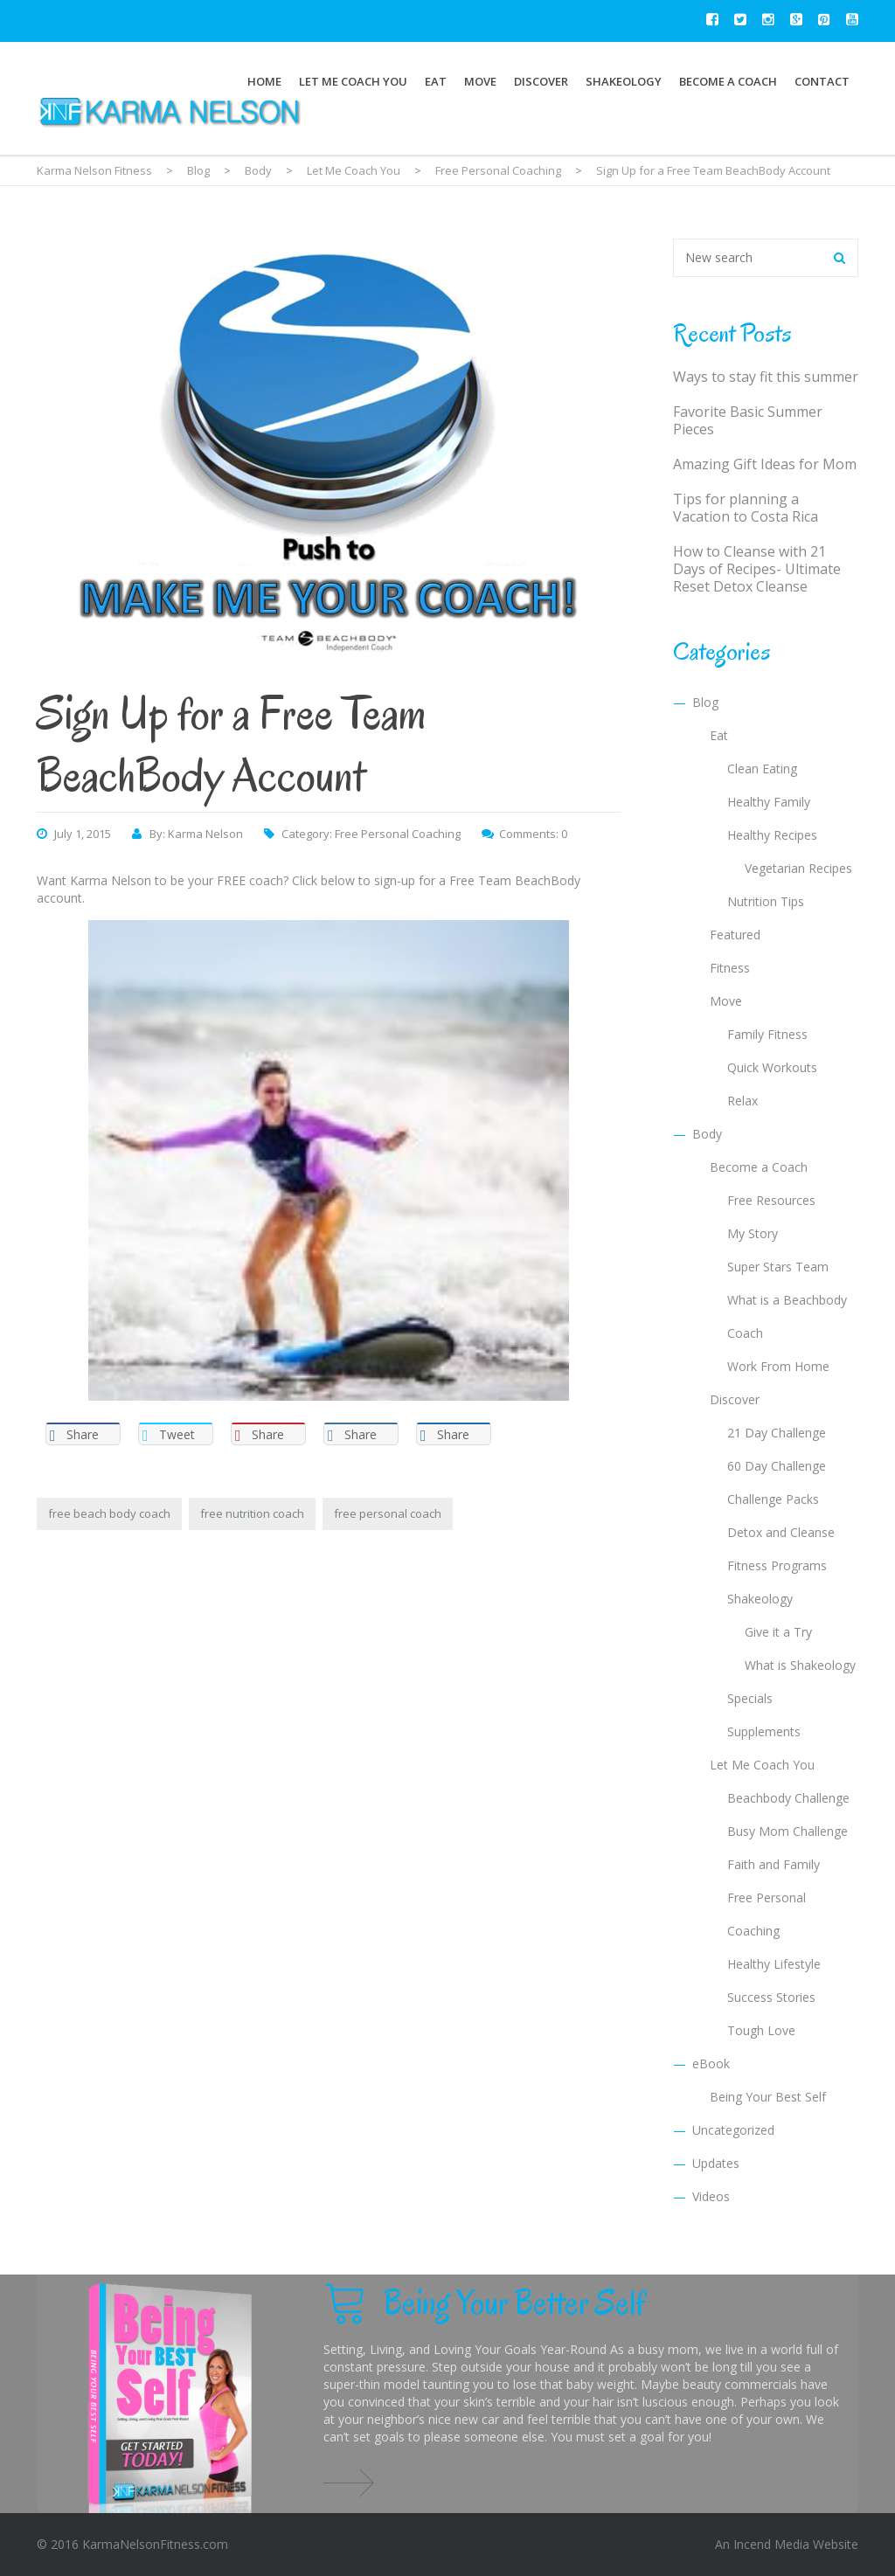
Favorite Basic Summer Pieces (747, 420)
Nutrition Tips (765, 901)
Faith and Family (773, 1864)
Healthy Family (768, 801)
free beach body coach (109, 1513)
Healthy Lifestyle (774, 1964)
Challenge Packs (773, 1499)
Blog (705, 702)
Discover (541, 81)
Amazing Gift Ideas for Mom (765, 464)
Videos (711, 2196)
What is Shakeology (800, 1665)
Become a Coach (728, 81)
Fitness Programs (777, 1565)
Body (707, 1133)
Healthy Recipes (772, 835)
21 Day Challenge (776, 1432)
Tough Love (761, 2030)
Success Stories (771, 1997)
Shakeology (624, 81)
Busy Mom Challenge (787, 1831)
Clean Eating (762, 768)
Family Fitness (767, 1034)
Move (480, 81)
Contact (822, 81)
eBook (711, 2063)
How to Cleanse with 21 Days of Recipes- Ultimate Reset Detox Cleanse (757, 569)
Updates (715, 2163)
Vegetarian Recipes (798, 868)
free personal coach (387, 1513)
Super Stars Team (778, 1266)
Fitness (730, 967)
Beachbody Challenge (788, 1798)
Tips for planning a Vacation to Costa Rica (745, 507)
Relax (742, 1100)
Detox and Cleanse (781, 1532)
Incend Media (771, 2544)
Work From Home (778, 1366)
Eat (436, 81)
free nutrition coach (252, 1513)
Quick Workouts (772, 1067)
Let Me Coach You (353, 81)
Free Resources (771, 1200)
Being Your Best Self (768, 2096)
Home (264, 81)
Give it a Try (778, 1632)
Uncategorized (733, 2130)
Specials (750, 1698)
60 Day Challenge (776, 1466)
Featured (735, 934)
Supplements (764, 1731)
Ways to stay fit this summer (765, 376)
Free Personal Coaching (398, 833)
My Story (752, 1233)
